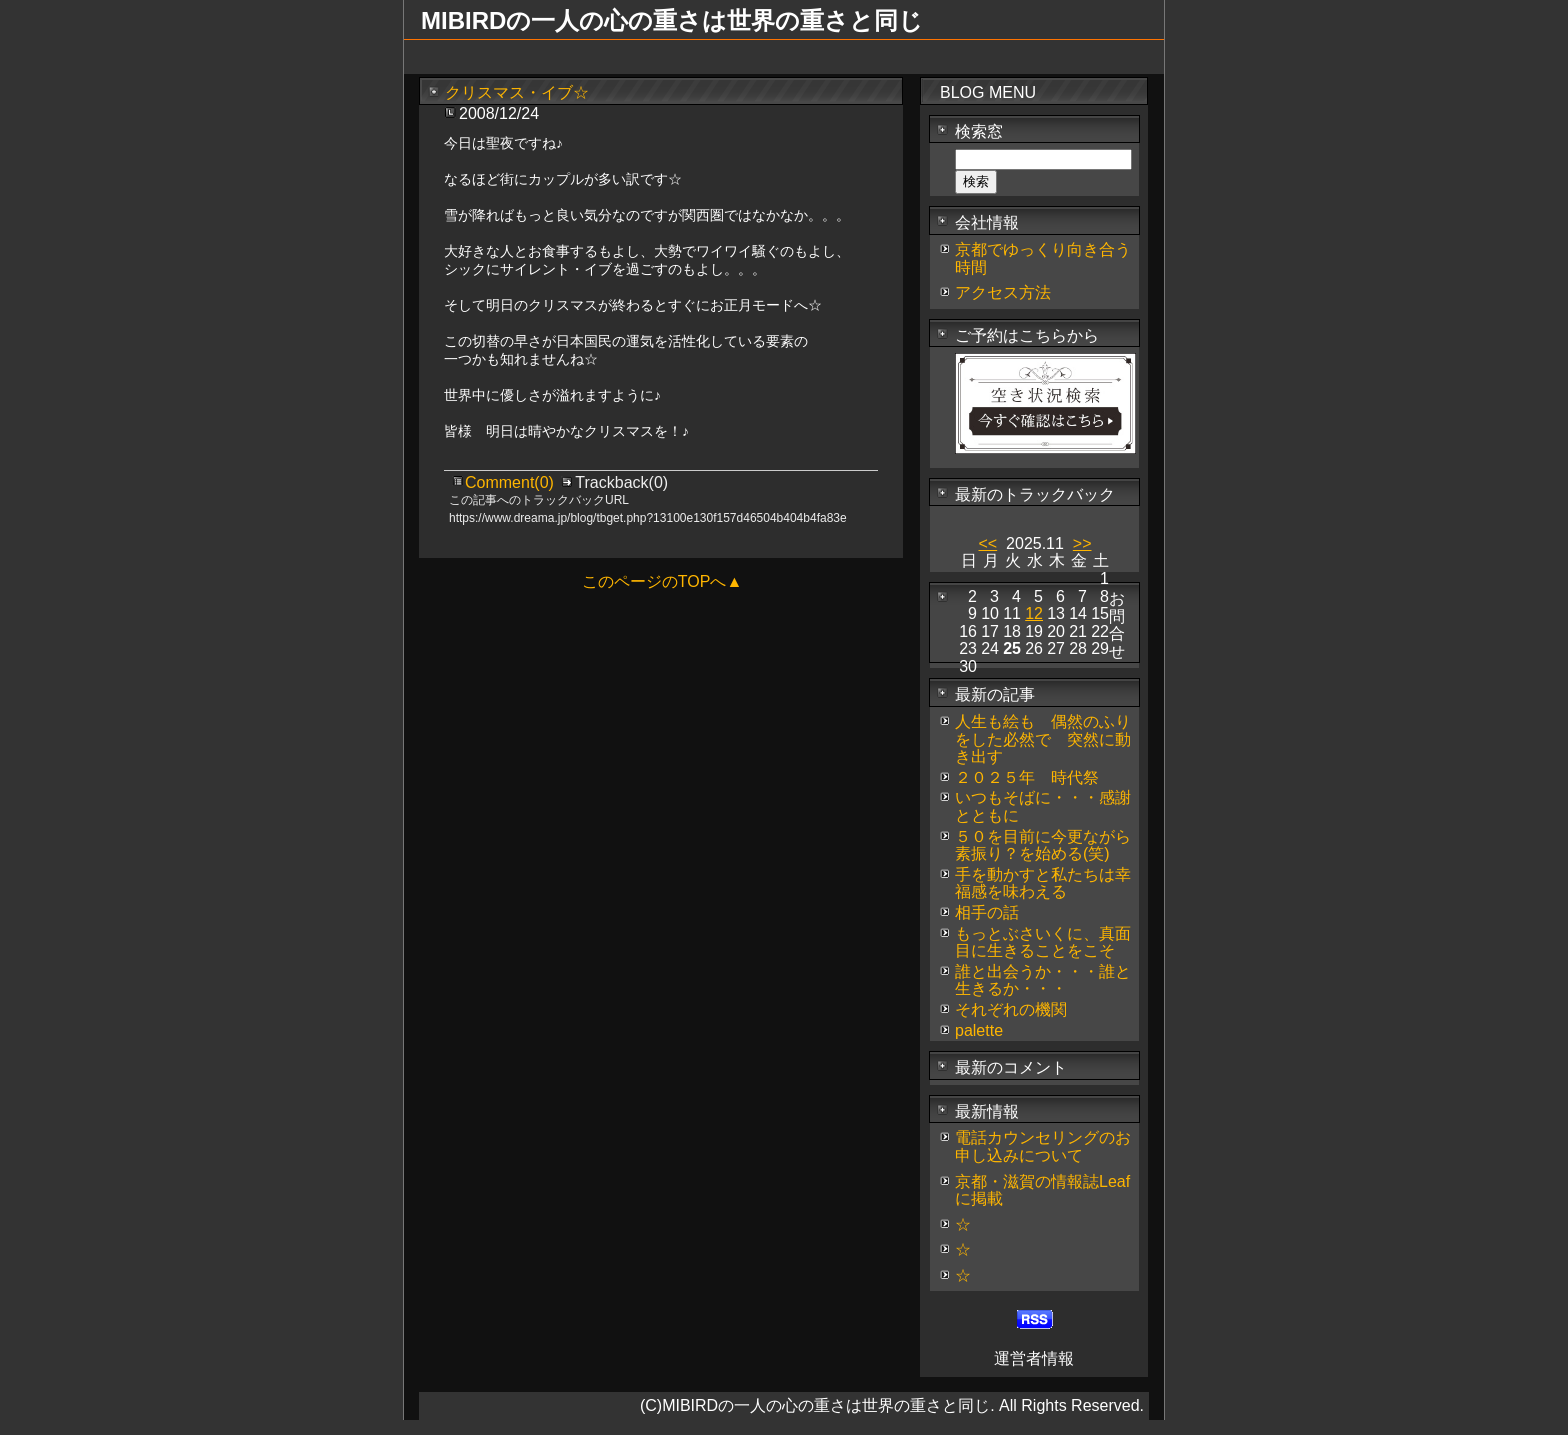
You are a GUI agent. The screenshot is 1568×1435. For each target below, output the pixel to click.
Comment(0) (511, 482)
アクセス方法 (1003, 292)
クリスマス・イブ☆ (517, 92)
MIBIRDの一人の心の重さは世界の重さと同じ (672, 20)
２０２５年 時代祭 (1027, 777)
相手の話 (987, 912)
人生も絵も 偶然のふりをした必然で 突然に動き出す (1043, 739)
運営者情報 (1034, 1358)
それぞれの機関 (1011, 1009)
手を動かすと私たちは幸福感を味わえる (1043, 883)
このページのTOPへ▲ (662, 581)
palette (979, 1030)
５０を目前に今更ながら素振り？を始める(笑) (1043, 845)
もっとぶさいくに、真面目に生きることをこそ (1043, 942)
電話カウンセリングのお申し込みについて (1043, 1146)
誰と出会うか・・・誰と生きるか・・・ (1043, 980)
